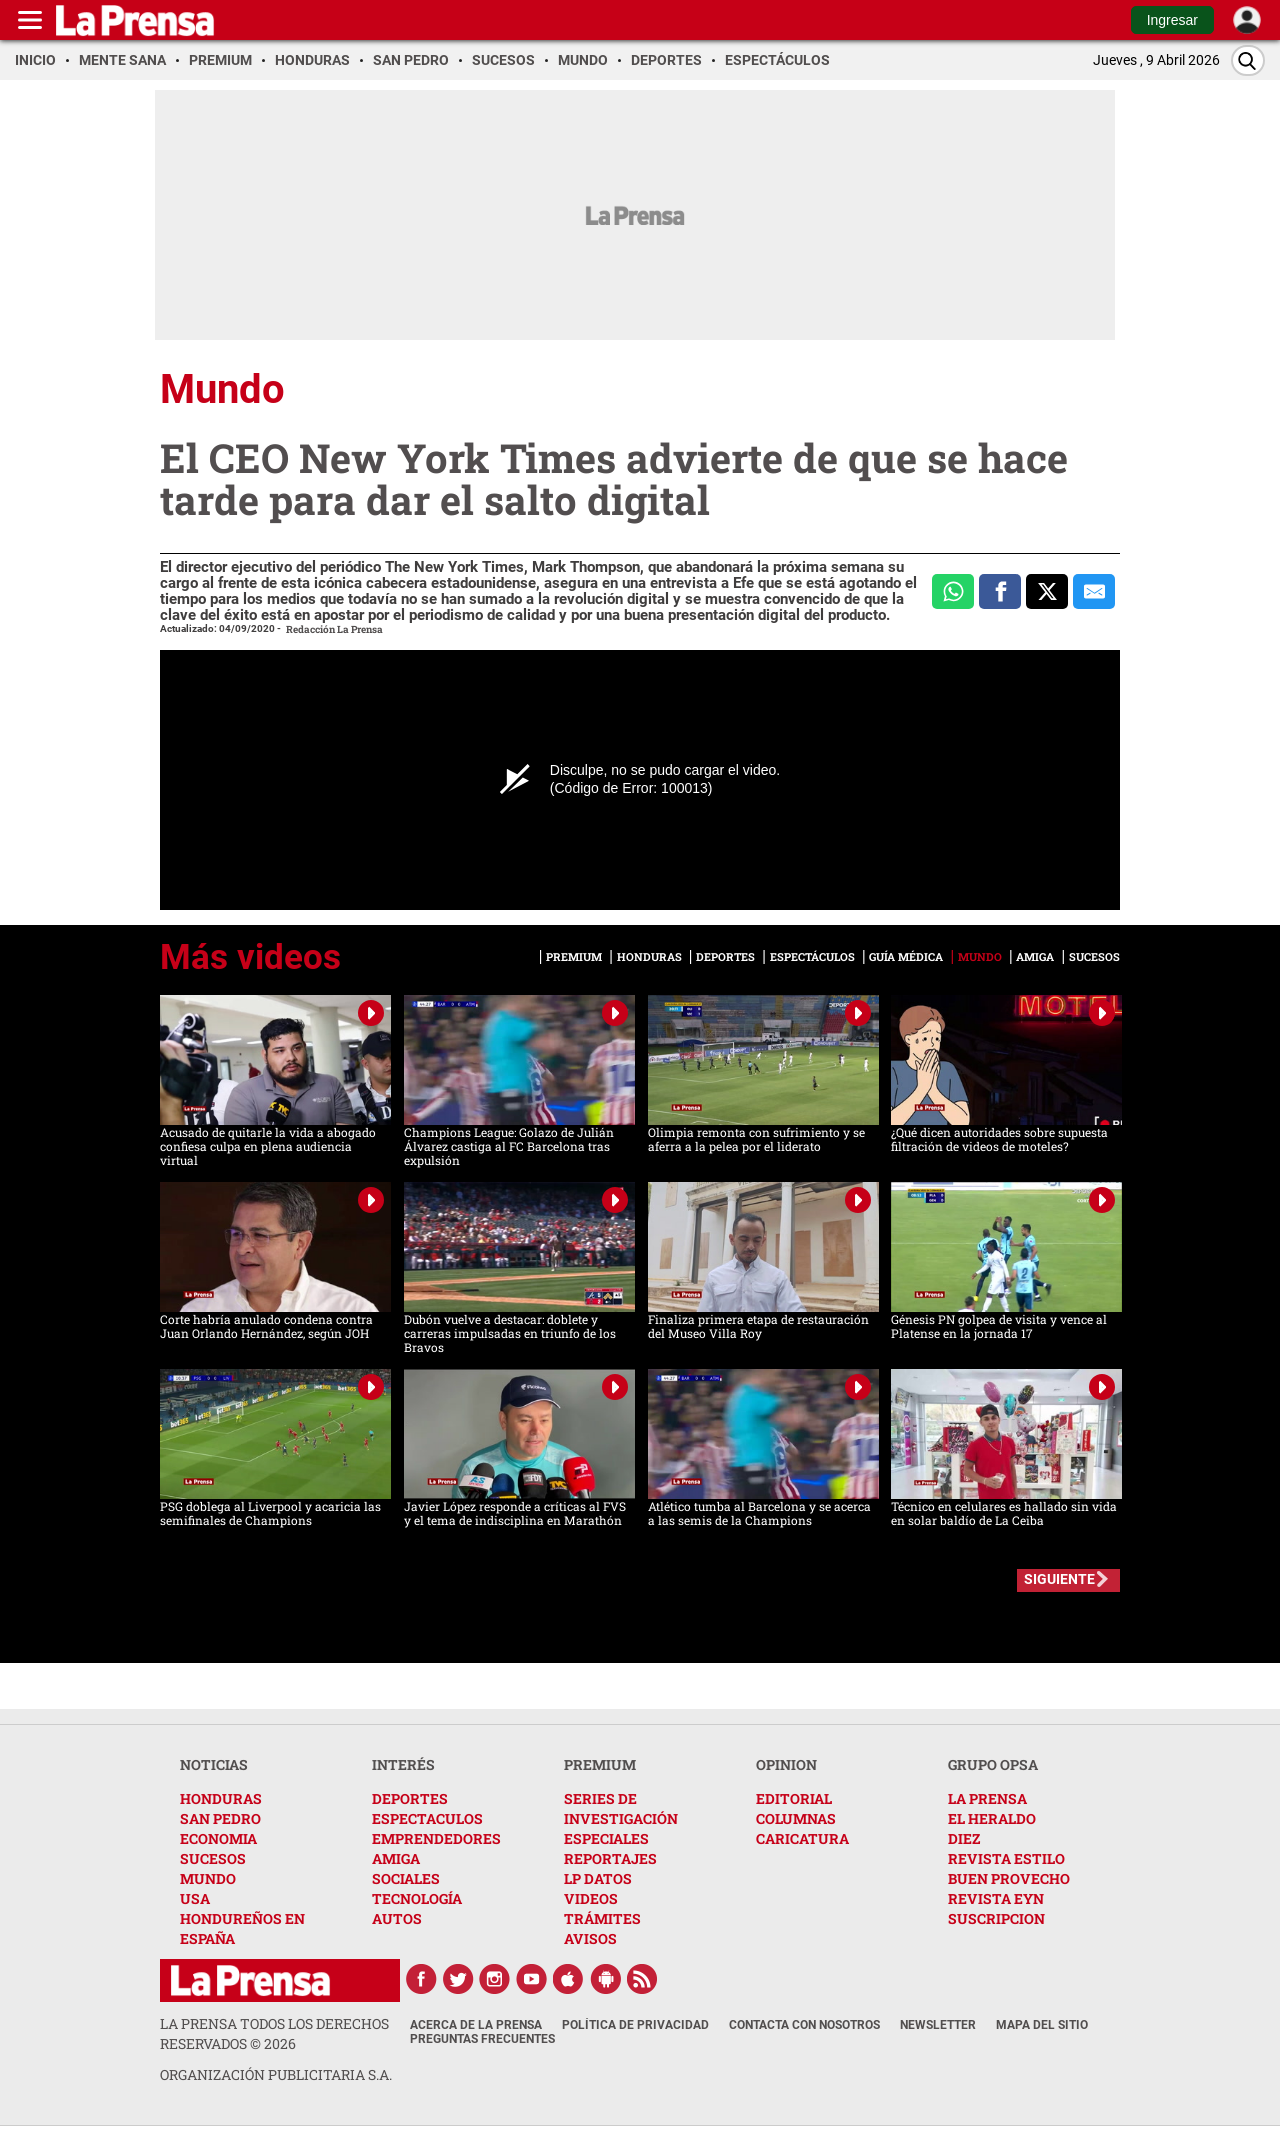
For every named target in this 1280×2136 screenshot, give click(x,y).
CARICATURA (802, 1838)
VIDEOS (591, 1898)
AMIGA (396, 1858)
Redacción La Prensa (334, 629)
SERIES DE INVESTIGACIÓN (621, 1808)
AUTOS (397, 1918)
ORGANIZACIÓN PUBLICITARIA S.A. (276, 2074)
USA (195, 1898)
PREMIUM (600, 1764)
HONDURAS (221, 1798)
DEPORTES (410, 1798)
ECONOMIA (218, 1838)
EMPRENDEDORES (436, 1838)
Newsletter (938, 2025)
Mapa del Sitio (1042, 2025)
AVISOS (590, 1938)
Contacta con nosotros (804, 2025)
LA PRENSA (987, 1798)
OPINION (786, 1764)
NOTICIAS (214, 1764)
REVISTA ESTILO (1006, 1858)
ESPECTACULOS (427, 1818)
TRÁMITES (602, 1918)
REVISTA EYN (996, 1898)
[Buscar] (1248, 60)
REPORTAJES (610, 1858)
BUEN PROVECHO (1009, 1878)
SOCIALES (406, 1878)
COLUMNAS (796, 1818)
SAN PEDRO (220, 1818)
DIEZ (964, 1838)
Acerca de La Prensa (476, 2025)
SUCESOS (213, 1858)
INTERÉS (403, 1764)
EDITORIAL (794, 1798)
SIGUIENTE (1059, 1579)
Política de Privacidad (635, 2025)
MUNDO (208, 1878)
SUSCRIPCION (996, 1918)
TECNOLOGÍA (417, 1898)
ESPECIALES (606, 1838)
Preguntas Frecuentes (482, 2039)
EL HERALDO (992, 1818)
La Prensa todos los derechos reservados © (274, 2033)
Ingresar (1172, 20)
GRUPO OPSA (993, 1764)
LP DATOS (598, 1878)
